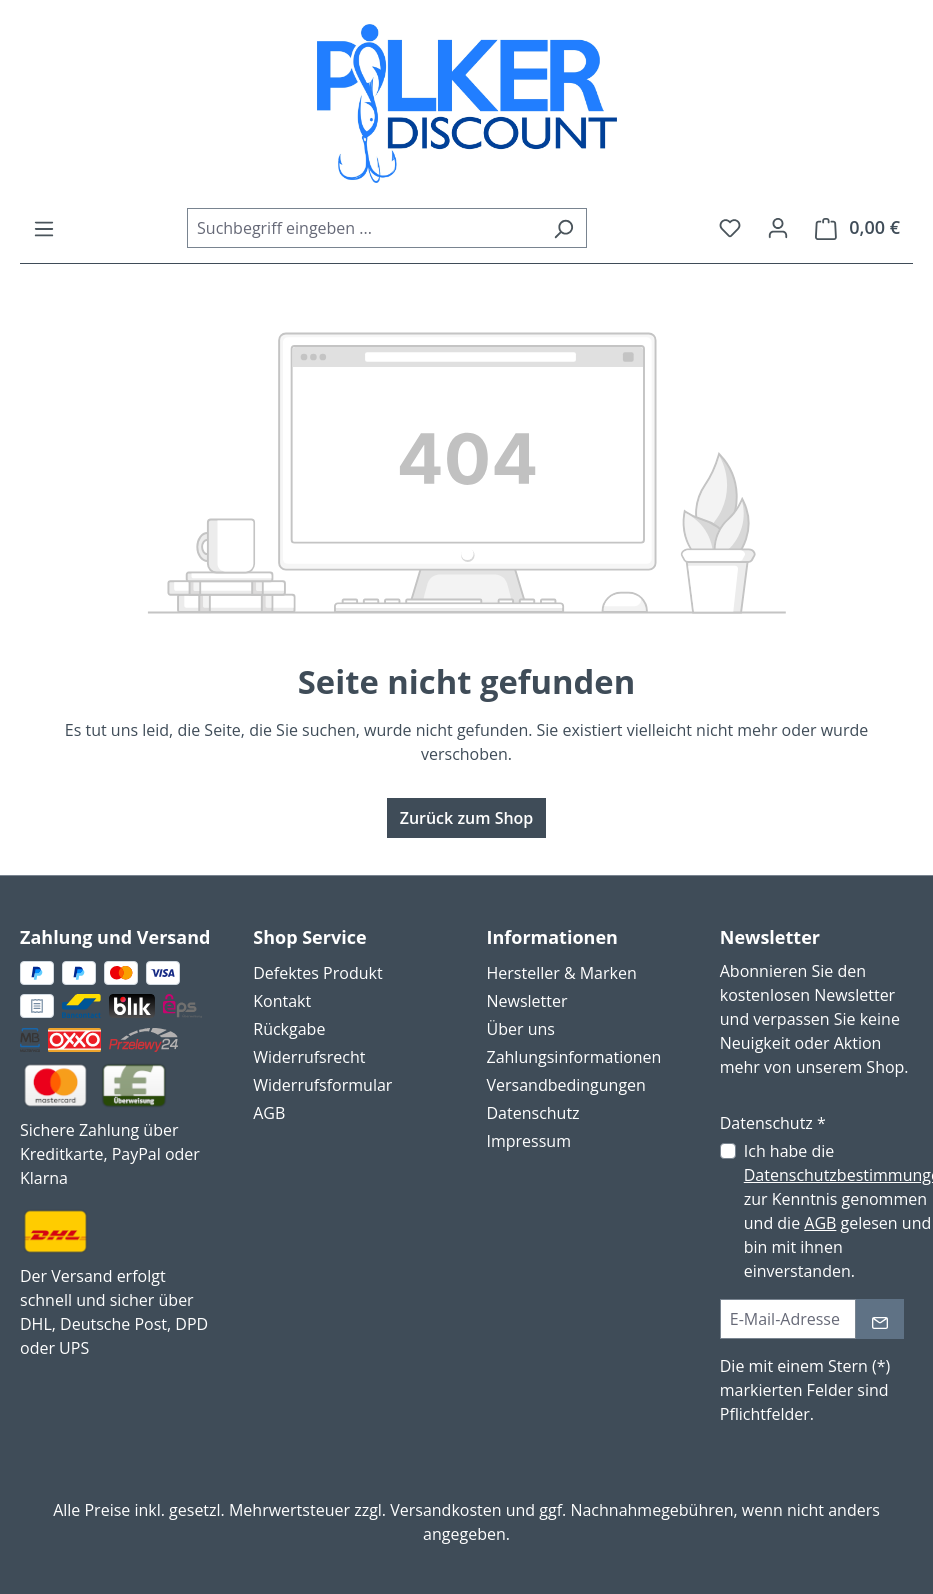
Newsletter (527, 1001)
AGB (269, 1113)
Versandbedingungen (566, 1085)
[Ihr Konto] (778, 227)
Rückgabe (289, 1029)
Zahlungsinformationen (574, 1057)
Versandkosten (445, 1510)
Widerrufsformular (322, 1085)
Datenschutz (533, 1113)
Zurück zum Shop (467, 818)
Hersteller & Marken (562, 973)
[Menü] (44, 228)
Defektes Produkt (317, 973)
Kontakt (282, 1001)
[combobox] (364, 228)
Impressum (529, 1141)
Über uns (521, 1029)
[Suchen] (563, 228)
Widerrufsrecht (309, 1057)
